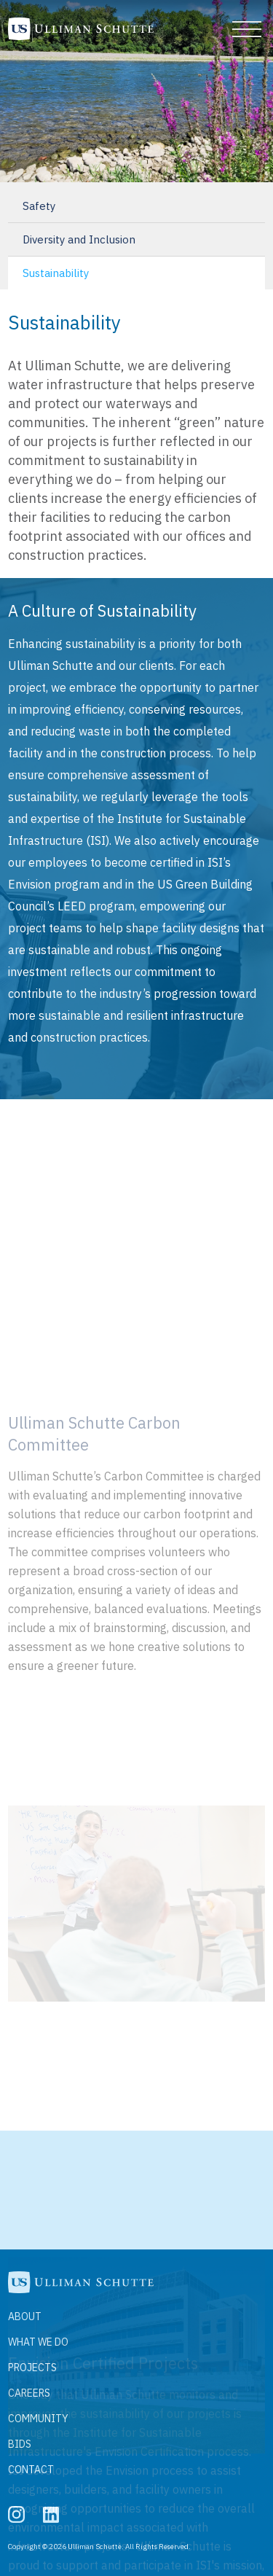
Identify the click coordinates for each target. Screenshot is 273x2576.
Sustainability (56, 273)
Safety (39, 206)
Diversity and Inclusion (79, 239)
